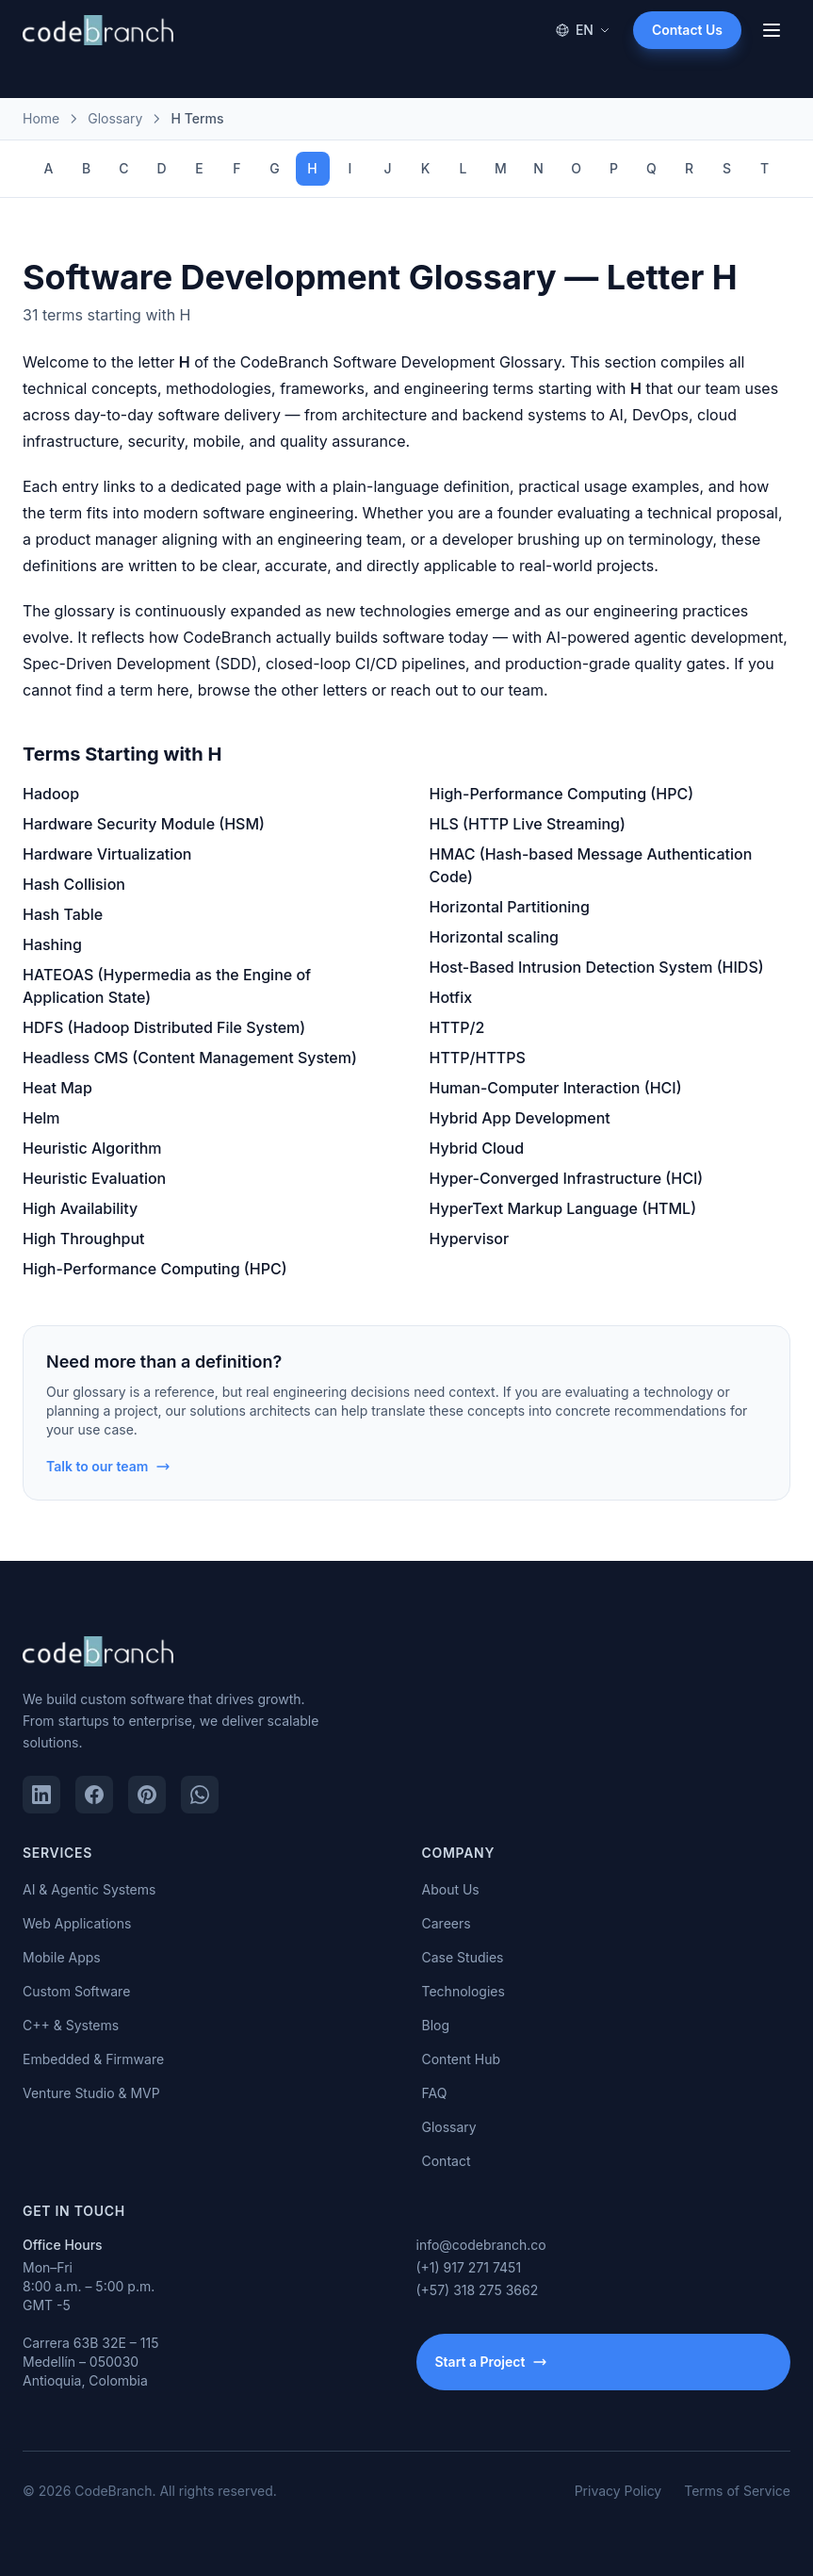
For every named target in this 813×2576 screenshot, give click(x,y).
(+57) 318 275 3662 (477, 2290)
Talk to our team (108, 1466)
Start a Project (491, 2362)
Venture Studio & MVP (91, 2093)
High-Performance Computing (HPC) (155, 1268)
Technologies (463, 1991)
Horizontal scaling (495, 936)
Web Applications (77, 1923)
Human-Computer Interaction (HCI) (556, 1087)
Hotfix (451, 997)
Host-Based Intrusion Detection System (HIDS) (597, 967)
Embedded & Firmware (93, 2059)
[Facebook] (94, 1794)
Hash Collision (74, 884)
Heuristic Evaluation (94, 1178)
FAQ (434, 2093)
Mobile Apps (62, 1957)
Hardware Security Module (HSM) (144, 823)
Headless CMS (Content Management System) (190, 1057)
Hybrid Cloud (477, 1148)
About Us (451, 1889)
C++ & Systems (71, 2025)
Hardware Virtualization (107, 854)
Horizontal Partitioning (510, 906)
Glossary (449, 2127)
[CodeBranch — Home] (98, 30)
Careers (446, 1923)
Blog (436, 2025)
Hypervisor (470, 1238)
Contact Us (687, 30)
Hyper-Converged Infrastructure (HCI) (567, 1178)
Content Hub (461, 2059)
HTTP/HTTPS (478, 1057)
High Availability (80, 1208)
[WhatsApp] (200, 1794)
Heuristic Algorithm (92, 1148)
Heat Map (57, 1087)
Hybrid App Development (520, 1117)
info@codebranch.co (481, 2245)
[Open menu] (771, 30)
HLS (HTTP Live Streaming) (528, 823)
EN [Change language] (582, 30)
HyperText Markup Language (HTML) (563, 1208)
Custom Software (76, 1991)
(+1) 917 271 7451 (469, 2267)
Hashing (52, 944)
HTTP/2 (457, 1027)
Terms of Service (737, 2491)
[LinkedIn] (41, 1794)
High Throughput (84, 1238)
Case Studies (463, 1957)
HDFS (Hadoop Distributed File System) (164, 1027)
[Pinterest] (147, 1794)
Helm (41, 1117)
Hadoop (51, 793)
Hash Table (63, 914)
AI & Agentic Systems (89, 1889)
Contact (446, 2161)
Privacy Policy (618, 2491)
